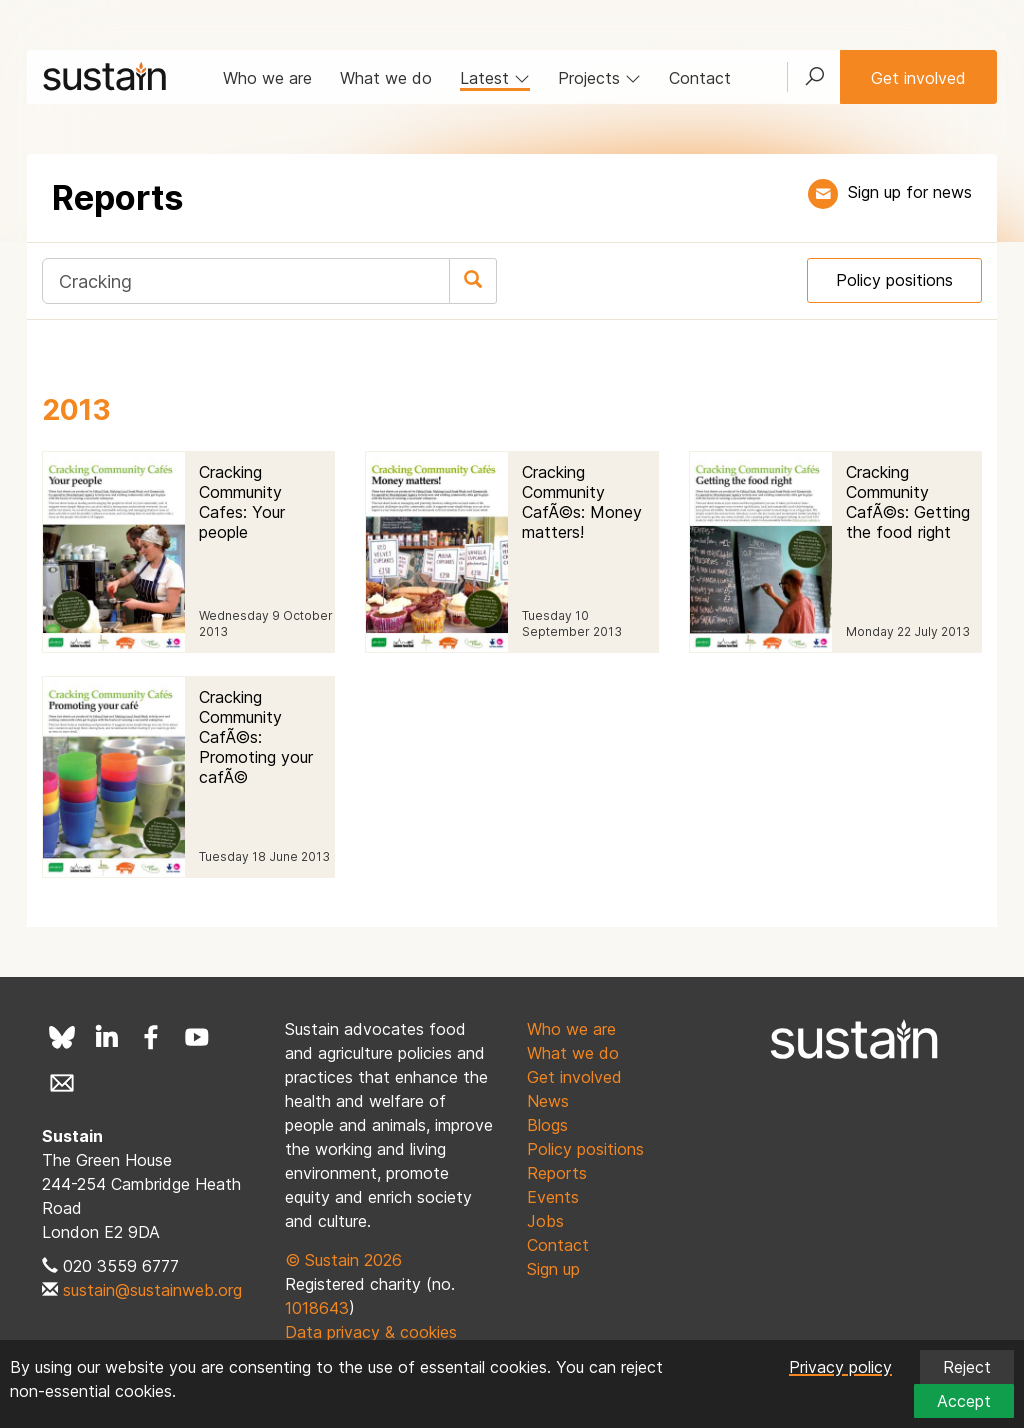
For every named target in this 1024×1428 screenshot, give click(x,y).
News (548, 1101)
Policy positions (894, 280)
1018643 (317, 1308)
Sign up (553, 1269)
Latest (495, 78)
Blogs (547, 1125)
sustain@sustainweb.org (152, 1290)
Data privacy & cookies (371, 1332)
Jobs (545, 1221)
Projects (599, 78)
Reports (557, 1173)
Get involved (918, 78)
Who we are (267, 78)
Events (553, 1197)
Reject (967, 1367)
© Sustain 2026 (343, 1260)
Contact (700, 78)
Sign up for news (910, 192)
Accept (964, 1401)
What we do (386, 78)
